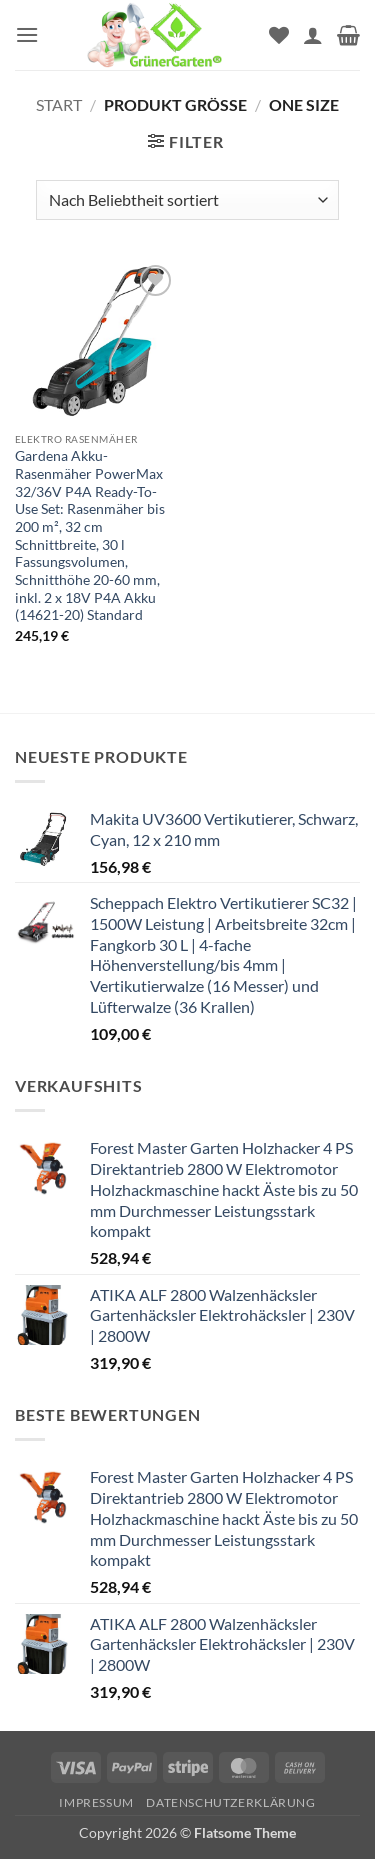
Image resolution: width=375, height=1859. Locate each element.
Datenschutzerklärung (230, 1802)
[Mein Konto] (313, 35)
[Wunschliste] (279, 35)
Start (59, 104)
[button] (27, 34)
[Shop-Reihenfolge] (187, 200)
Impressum (96, 1802)
